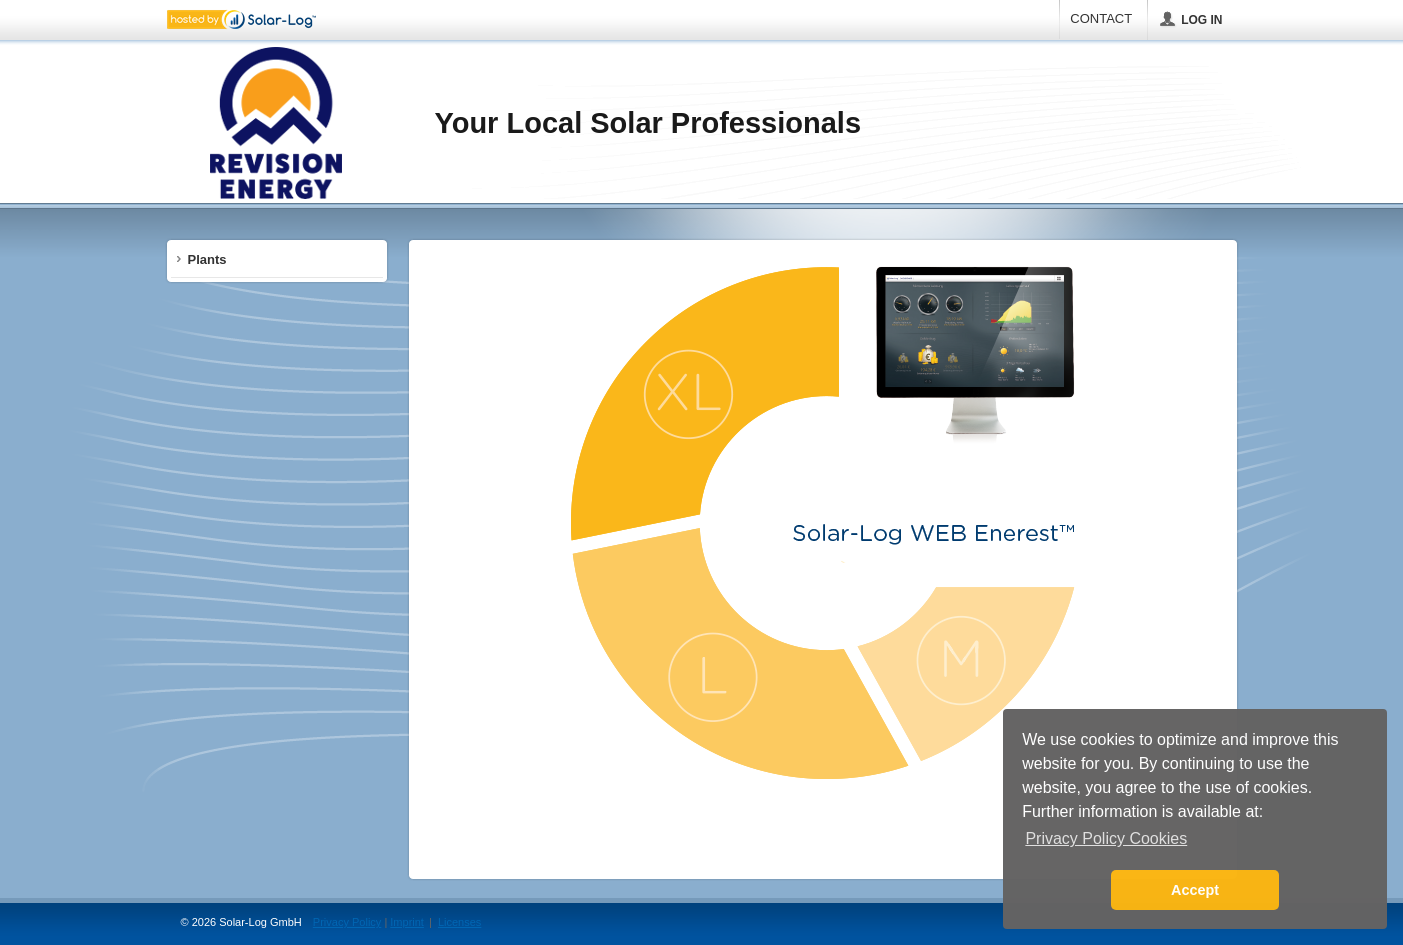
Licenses (459, 922)
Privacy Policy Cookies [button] (1106, 838)
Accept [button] (1195, 890)
